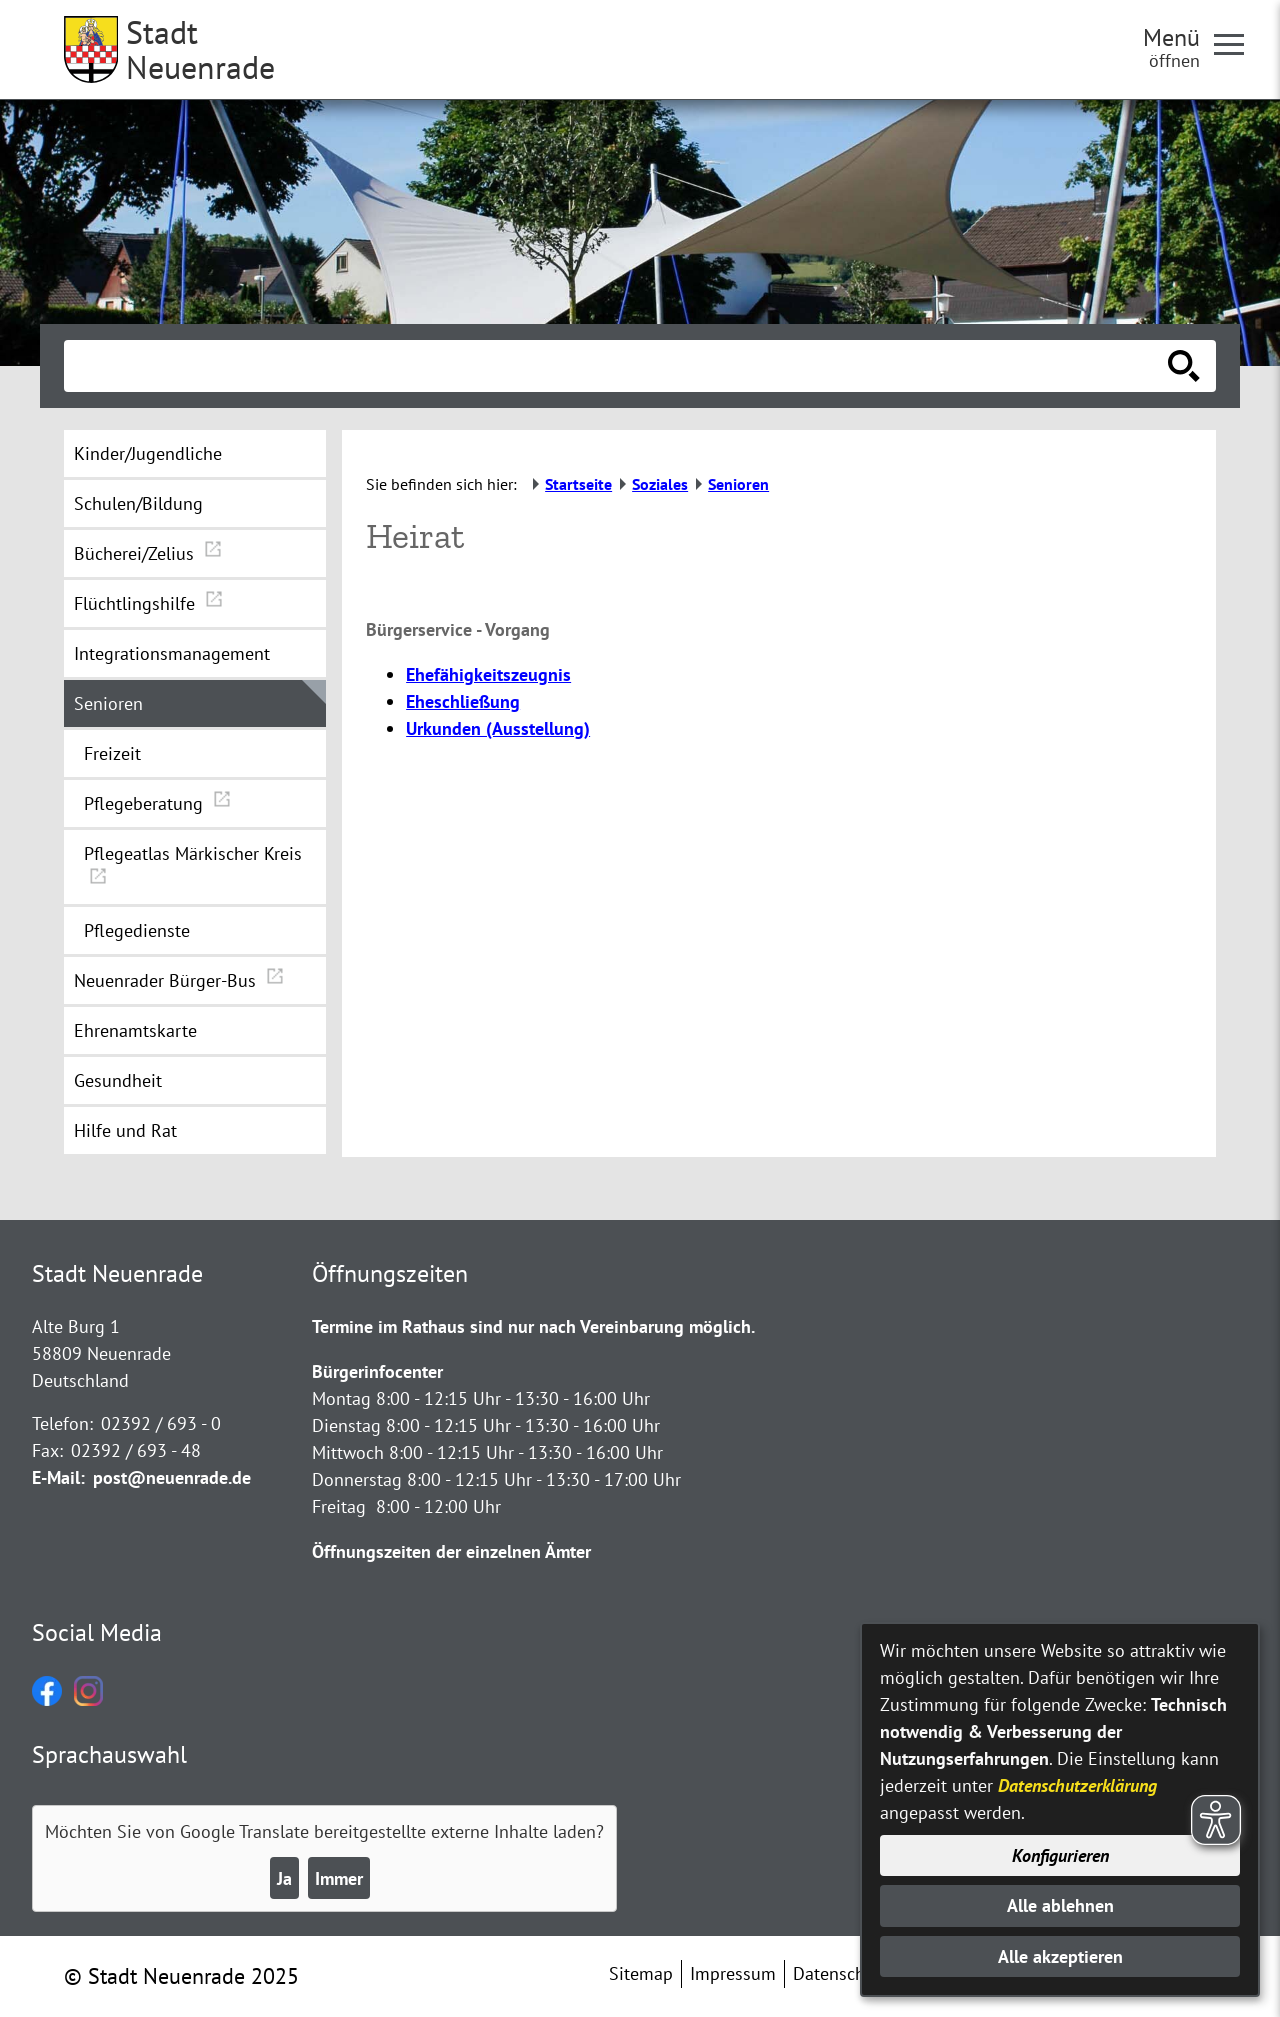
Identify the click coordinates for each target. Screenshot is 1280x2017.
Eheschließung (463, 701)
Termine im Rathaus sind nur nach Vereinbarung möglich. (533, 1326)
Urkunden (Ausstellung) (498, 728)
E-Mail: (58, 1477)
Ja (284, 1878)
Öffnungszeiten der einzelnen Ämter (451, 1551)
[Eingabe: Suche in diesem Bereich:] (618, 366)
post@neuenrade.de (172, 1477)
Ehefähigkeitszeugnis (488, 674)
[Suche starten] (1184, 366)
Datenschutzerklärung (1077, 1785)
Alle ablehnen (1060, 1905)
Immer (339, 1878)
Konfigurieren (1060, 1855)
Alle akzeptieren (1060, 1956)
